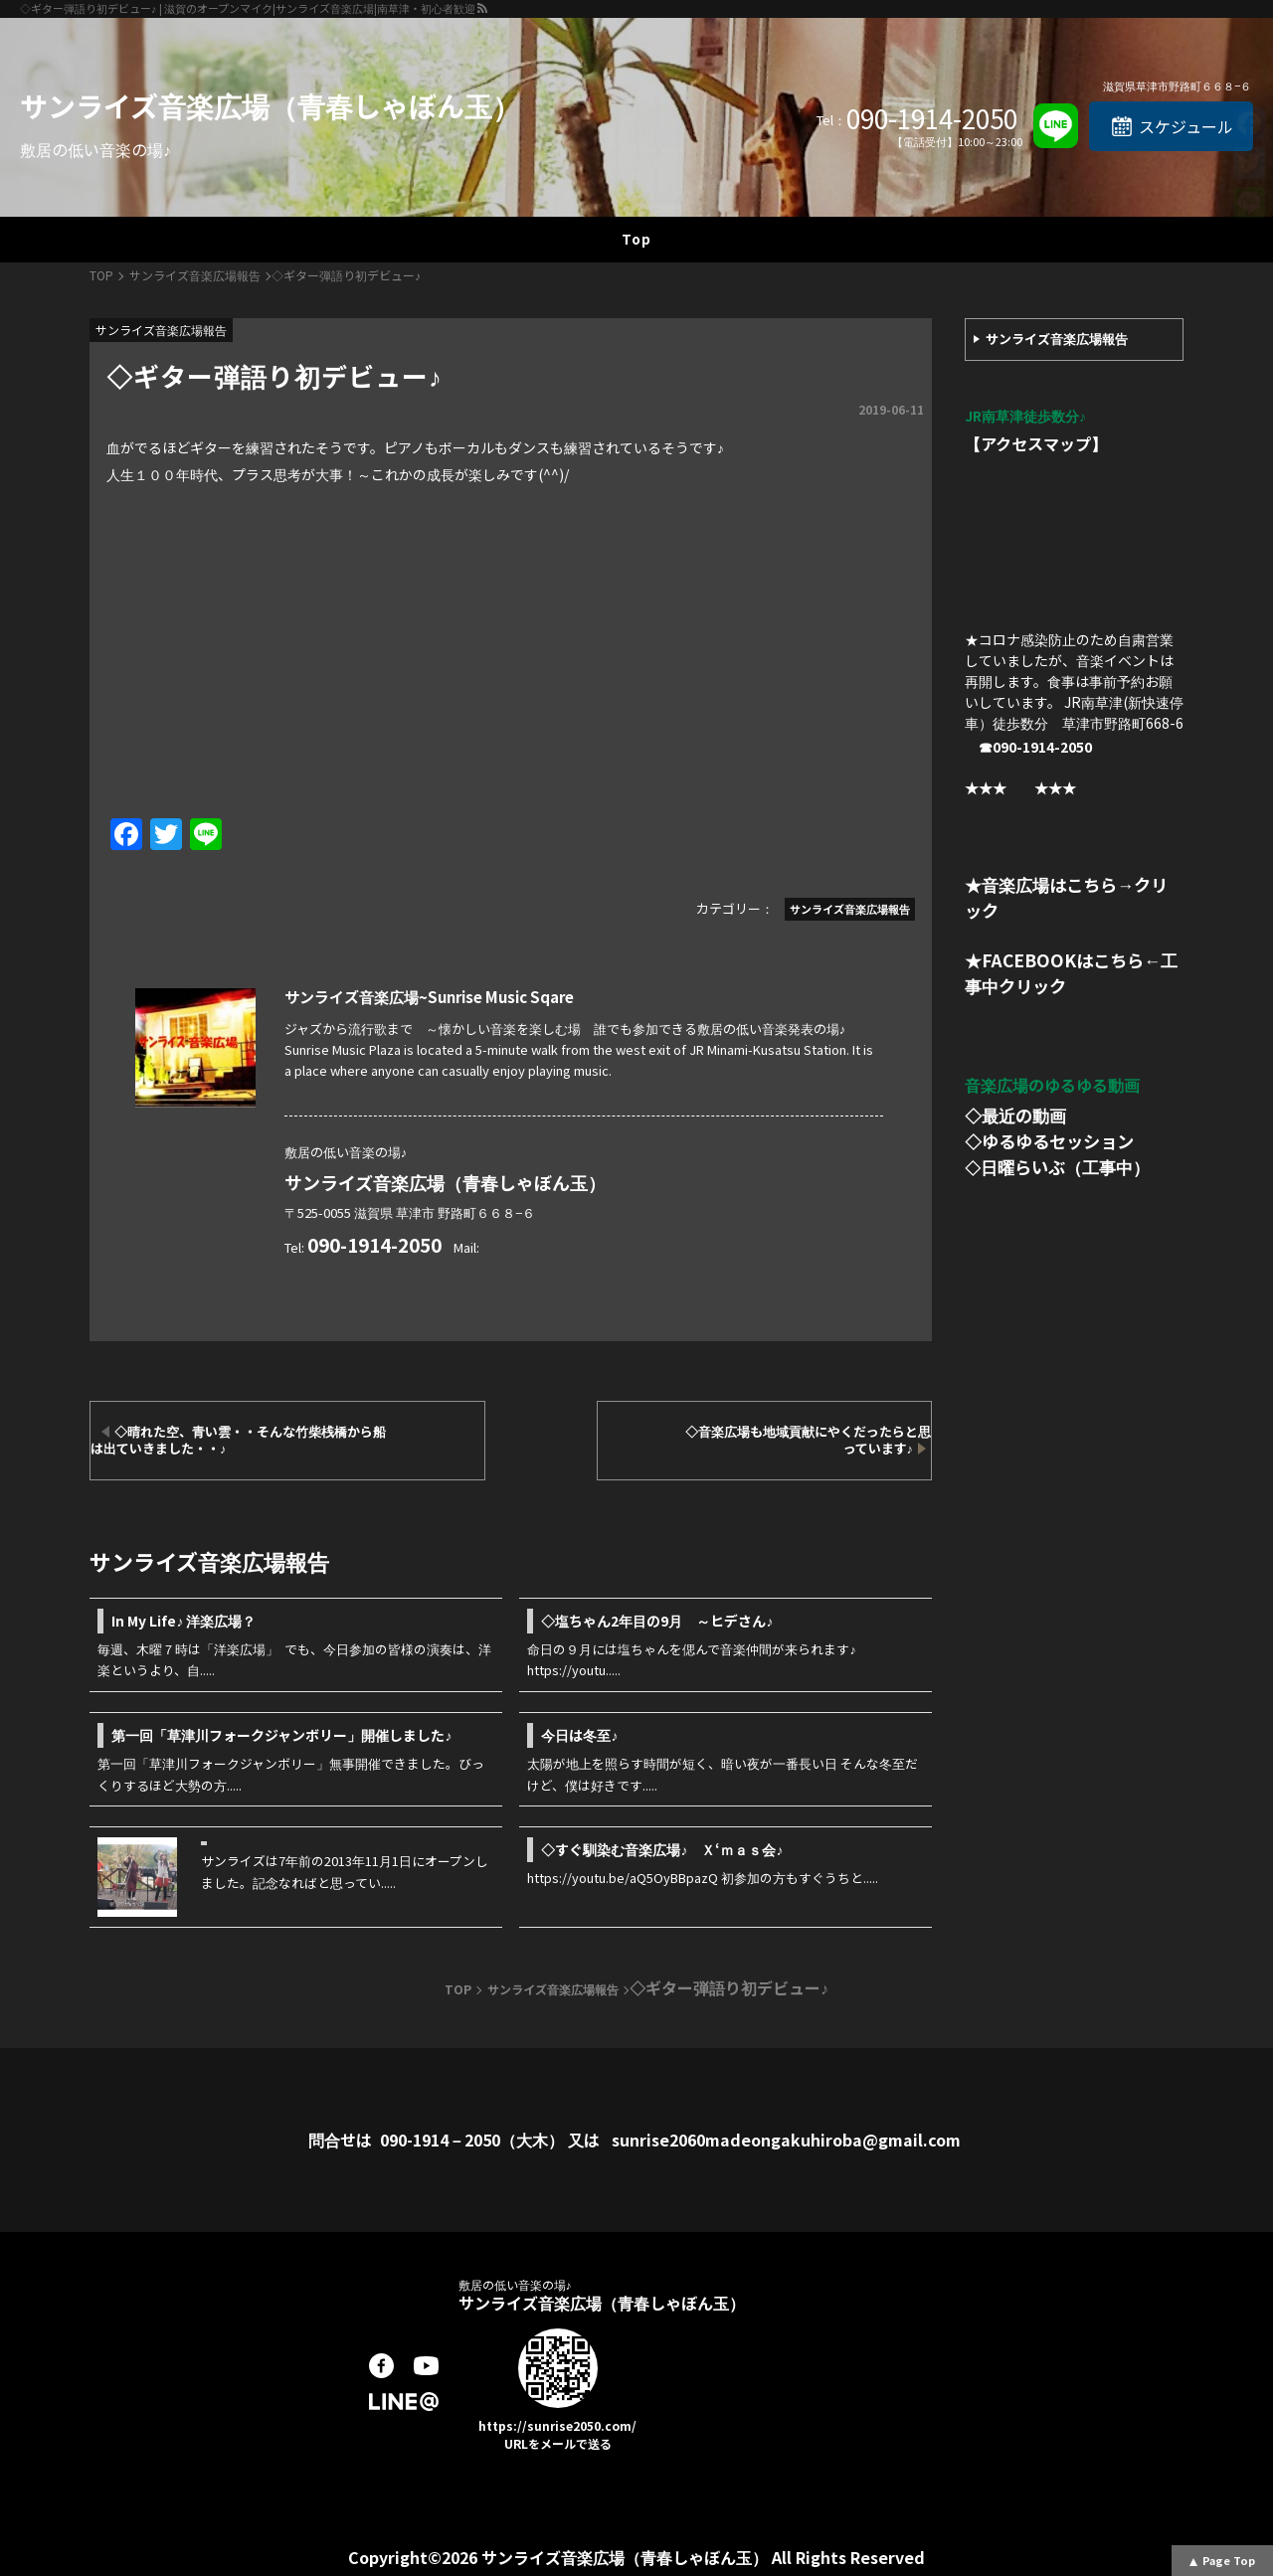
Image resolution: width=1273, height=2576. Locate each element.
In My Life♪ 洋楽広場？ (183, 1621)
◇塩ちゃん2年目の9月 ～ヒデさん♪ (657, 1621)
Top (636, 239)
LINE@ (404, 2401)
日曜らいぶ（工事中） (1065, 1166)
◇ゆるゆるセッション (1049, 1140)
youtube (426, 2365)
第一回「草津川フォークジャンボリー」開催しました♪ (281, 1735)
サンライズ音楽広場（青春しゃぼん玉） (270, 105)
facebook (381, 2365)
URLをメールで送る (558, 2443)
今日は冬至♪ (579, 1735)
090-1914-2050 (931, 118)
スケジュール (1186, 126)
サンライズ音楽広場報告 (1057, 338)
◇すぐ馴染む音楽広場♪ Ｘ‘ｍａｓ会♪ (662, 1849)
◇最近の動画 (1015, 1115)
